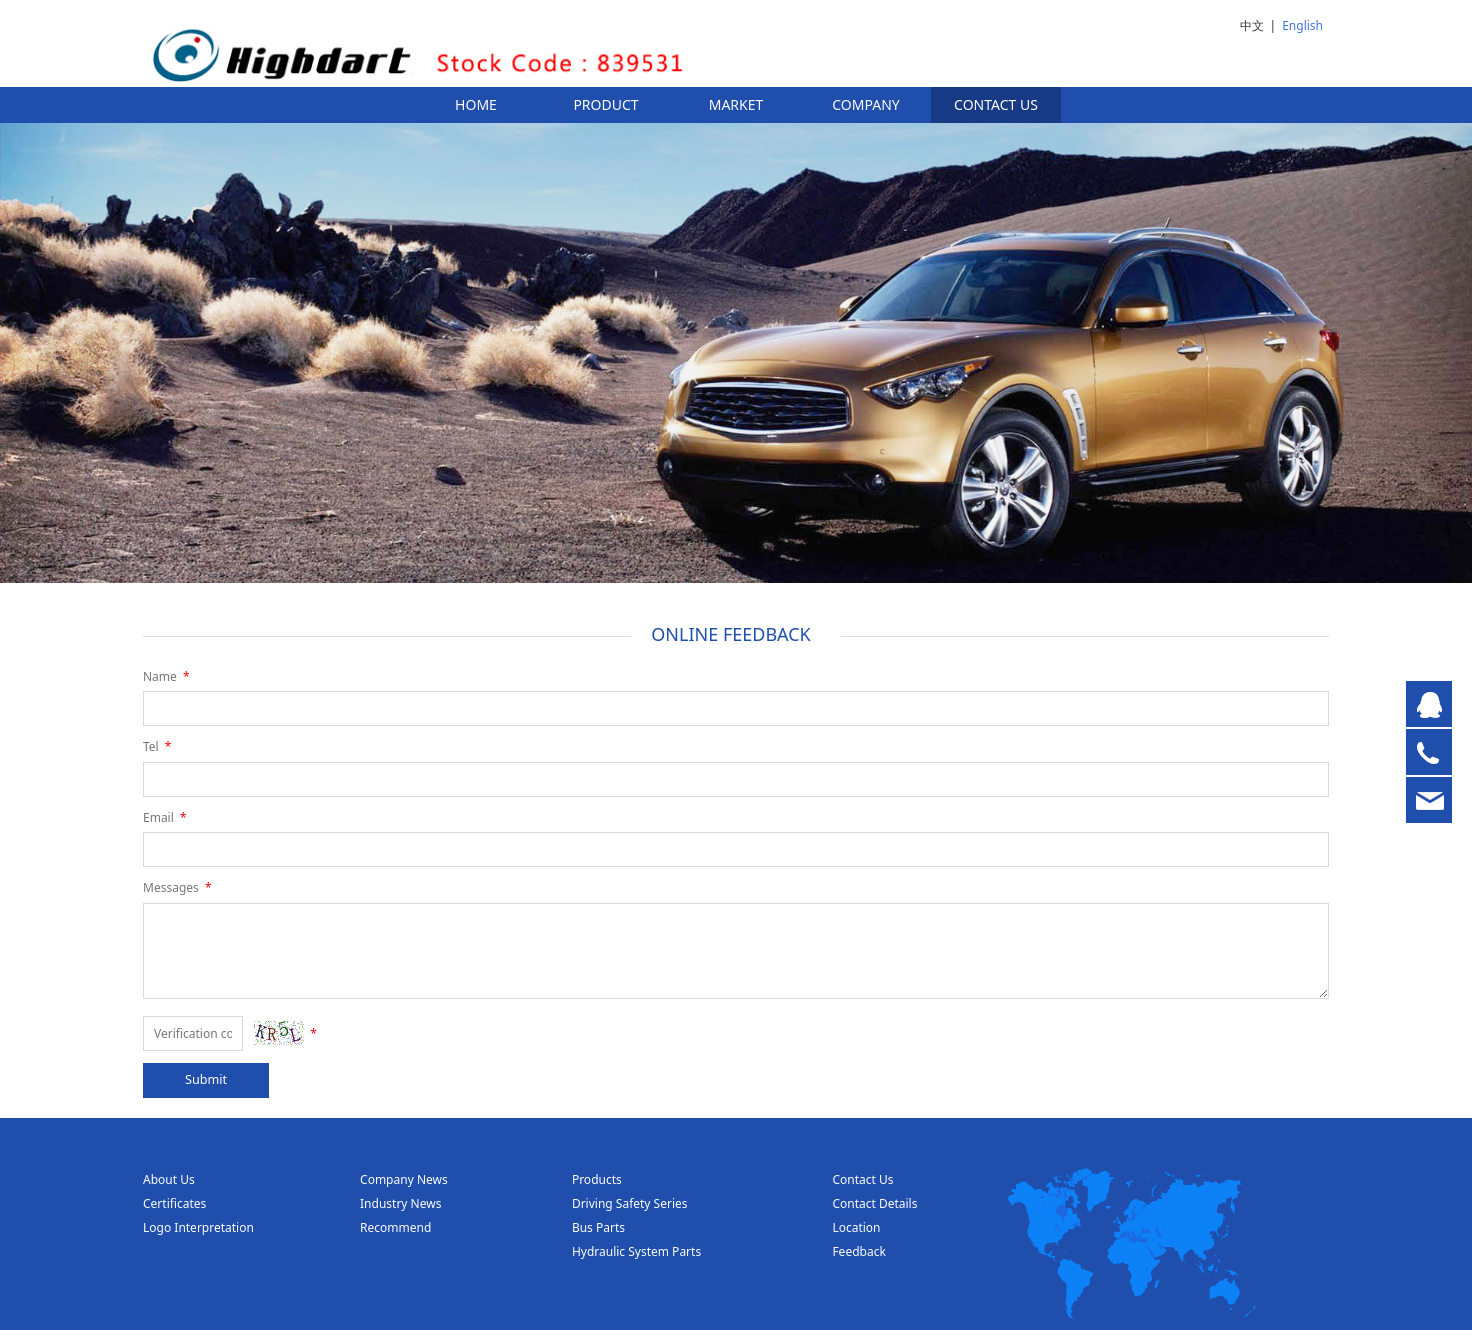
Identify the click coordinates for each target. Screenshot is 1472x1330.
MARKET (736, 104)
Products (597, 1179)
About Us (169, 1179)
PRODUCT (605, 104)
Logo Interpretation (198, 1227)
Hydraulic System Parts (636, 1251)
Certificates (174, 1203)
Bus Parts (598, 1227)
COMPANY (865, 104)
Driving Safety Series (630, 1203)
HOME (476, 104)
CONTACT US (996, 104)
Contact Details (874, 1203)
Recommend (395, 1227)
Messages (179, 887)
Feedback (858, 1251)
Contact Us (862, 1179)
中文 (1252, 25)
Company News (404, 1179)
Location (856, 1227)
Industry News (400, 1203)
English (1302, 25)
